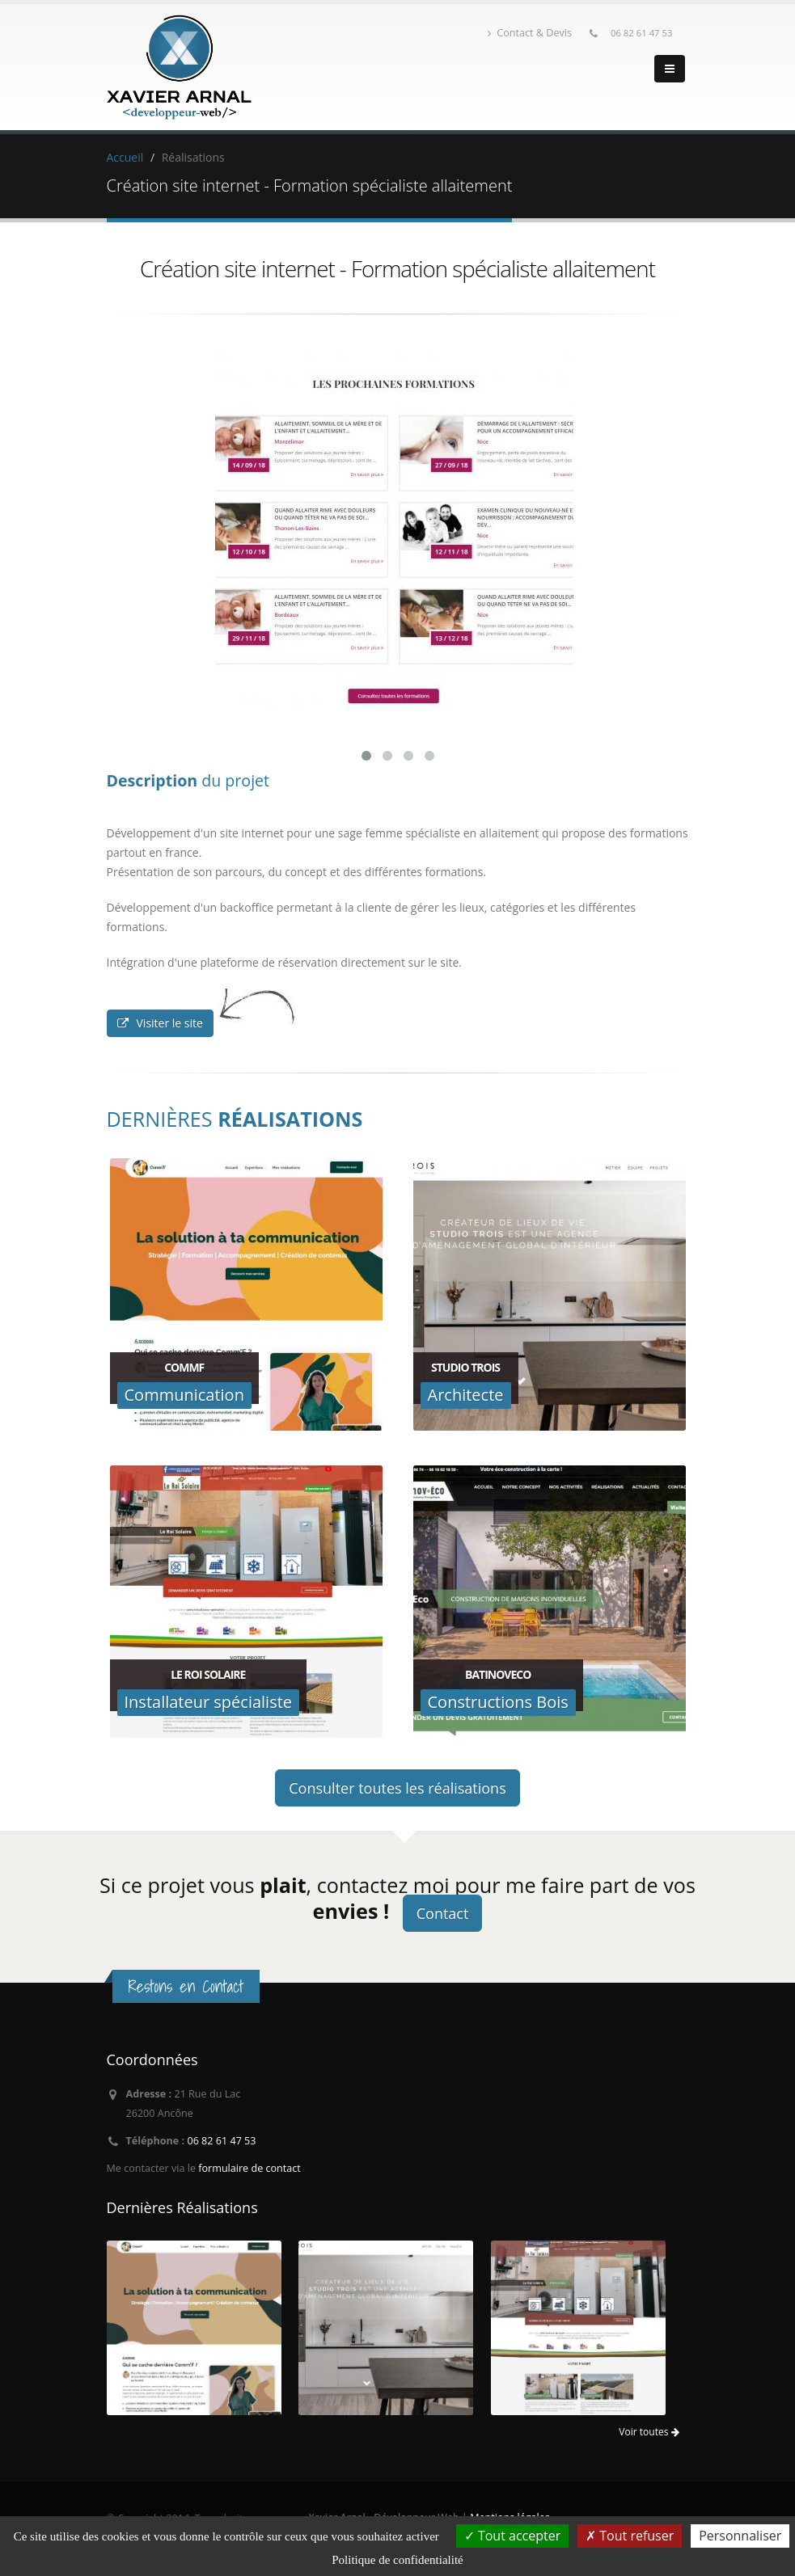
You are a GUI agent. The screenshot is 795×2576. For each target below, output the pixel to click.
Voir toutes (649, 2432)
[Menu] (669, 68)
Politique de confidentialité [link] (397, 2559)
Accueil (125, 157)
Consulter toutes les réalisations (397, 1788)
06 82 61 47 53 (642, 33)
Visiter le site (160, 1023)
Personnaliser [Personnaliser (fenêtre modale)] (740, 2535)
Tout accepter (512, 2535)
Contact (443, 1913)
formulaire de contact (249, 2168)
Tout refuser (630, 2535)
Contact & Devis (530, 33)
